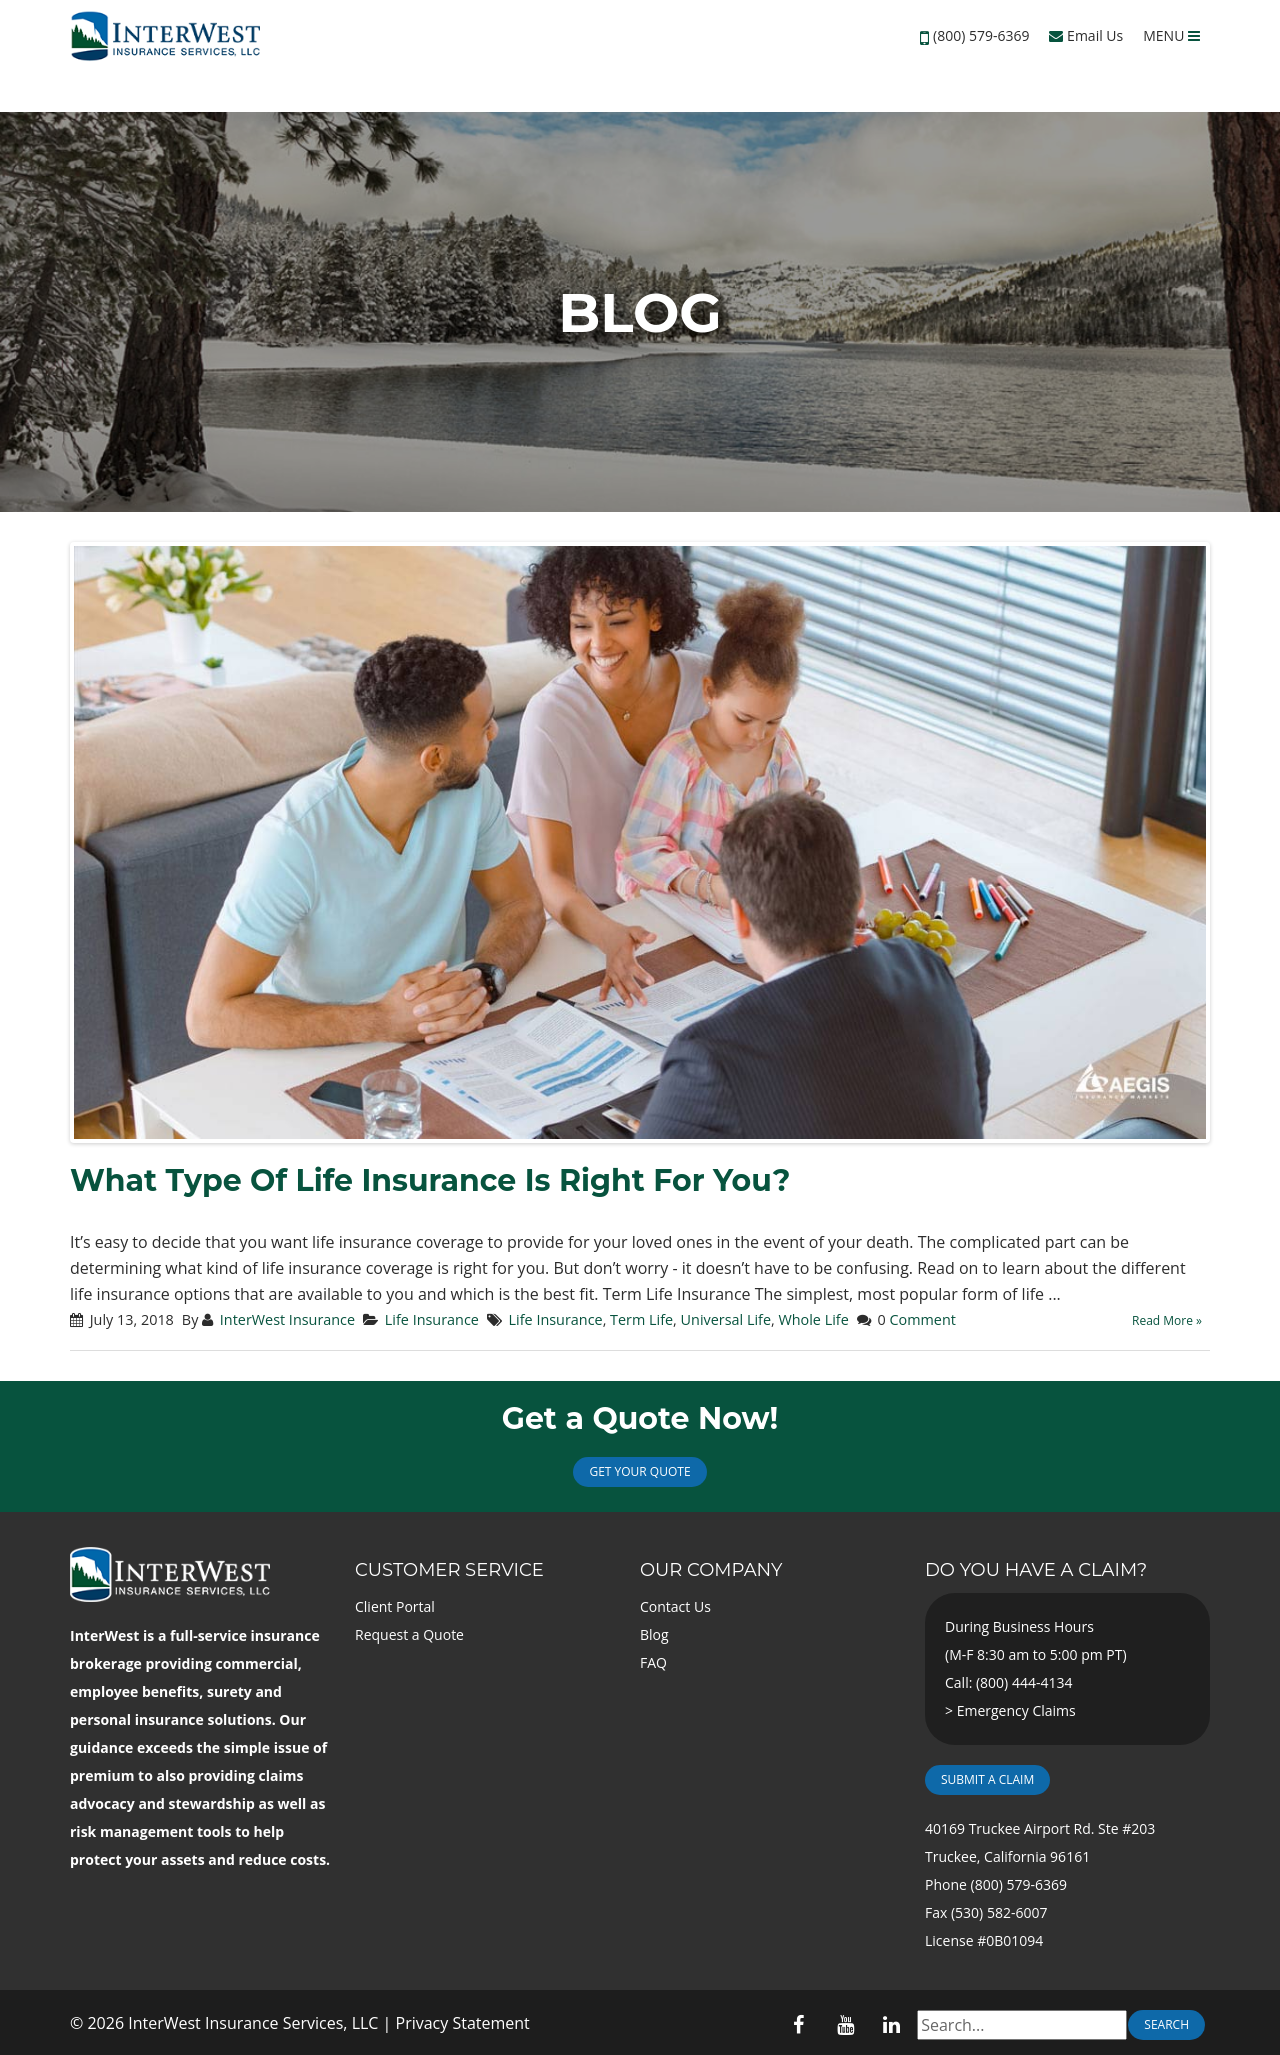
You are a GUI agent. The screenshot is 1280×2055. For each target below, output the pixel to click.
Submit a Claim (987, 1779)
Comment (922, 1319)
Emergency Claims (1016, 1710)
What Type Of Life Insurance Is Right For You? (430, 1180)
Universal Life (726, 1319)
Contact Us (675, 1606)
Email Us (1086, 35)
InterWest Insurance (287, 1319)
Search (1166, 2024)
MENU (1171, 35)
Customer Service (449, 1570)
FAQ (653, 1662)
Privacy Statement (463, 2023)
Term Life (641, 1319)
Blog (654, 1634)
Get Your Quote (639, 1471)
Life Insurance (432, 1319)
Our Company (711, 1570)
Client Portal (395, 1606)
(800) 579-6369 (981, 35)
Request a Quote (409, 1634)
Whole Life (813, 1319)
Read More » (1167, 1320)
